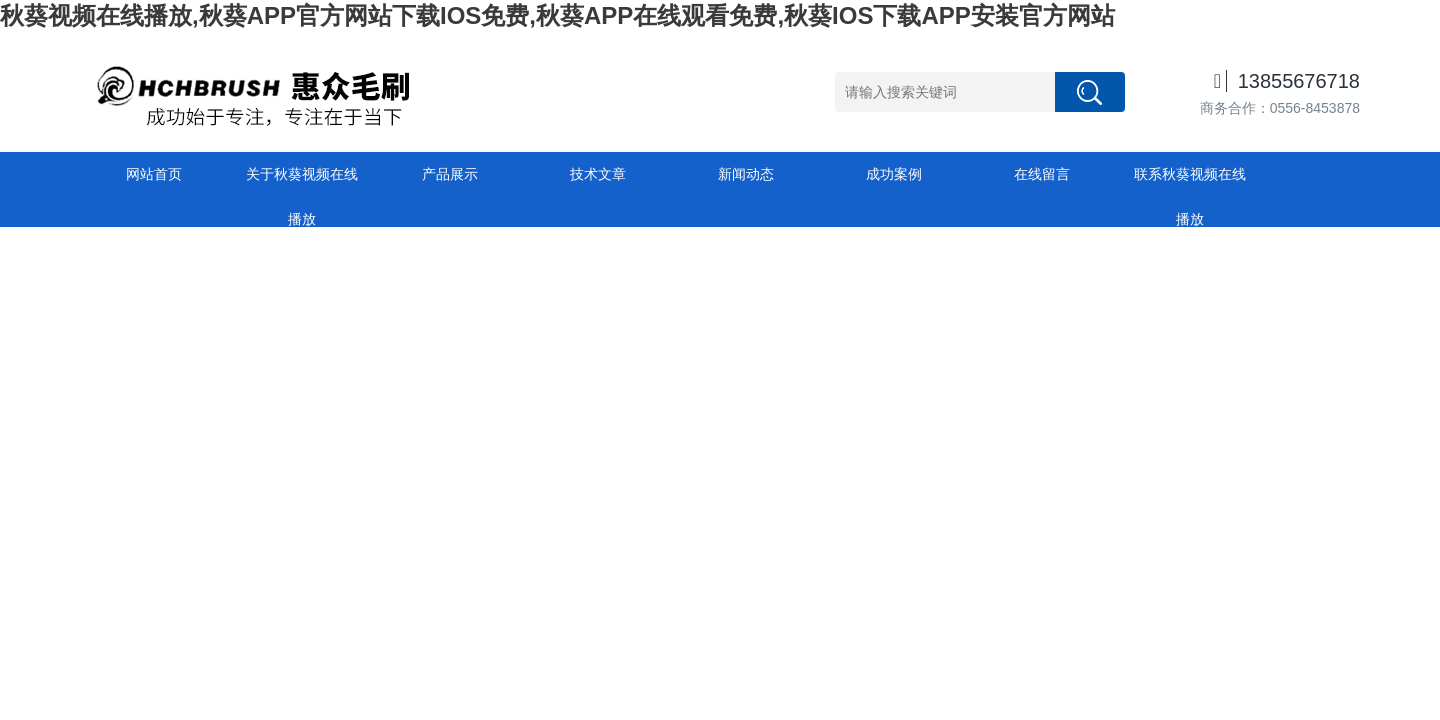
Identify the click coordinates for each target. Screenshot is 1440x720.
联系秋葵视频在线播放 (1190, 181)
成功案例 (894, 174)
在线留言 (1042, 174)
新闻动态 (746, 174)
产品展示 (450, 174)
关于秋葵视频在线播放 (302, 181)
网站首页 (154, 174)
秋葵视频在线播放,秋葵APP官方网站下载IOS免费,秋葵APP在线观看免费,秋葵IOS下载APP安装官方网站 (557, 15)
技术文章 (598, 174)
